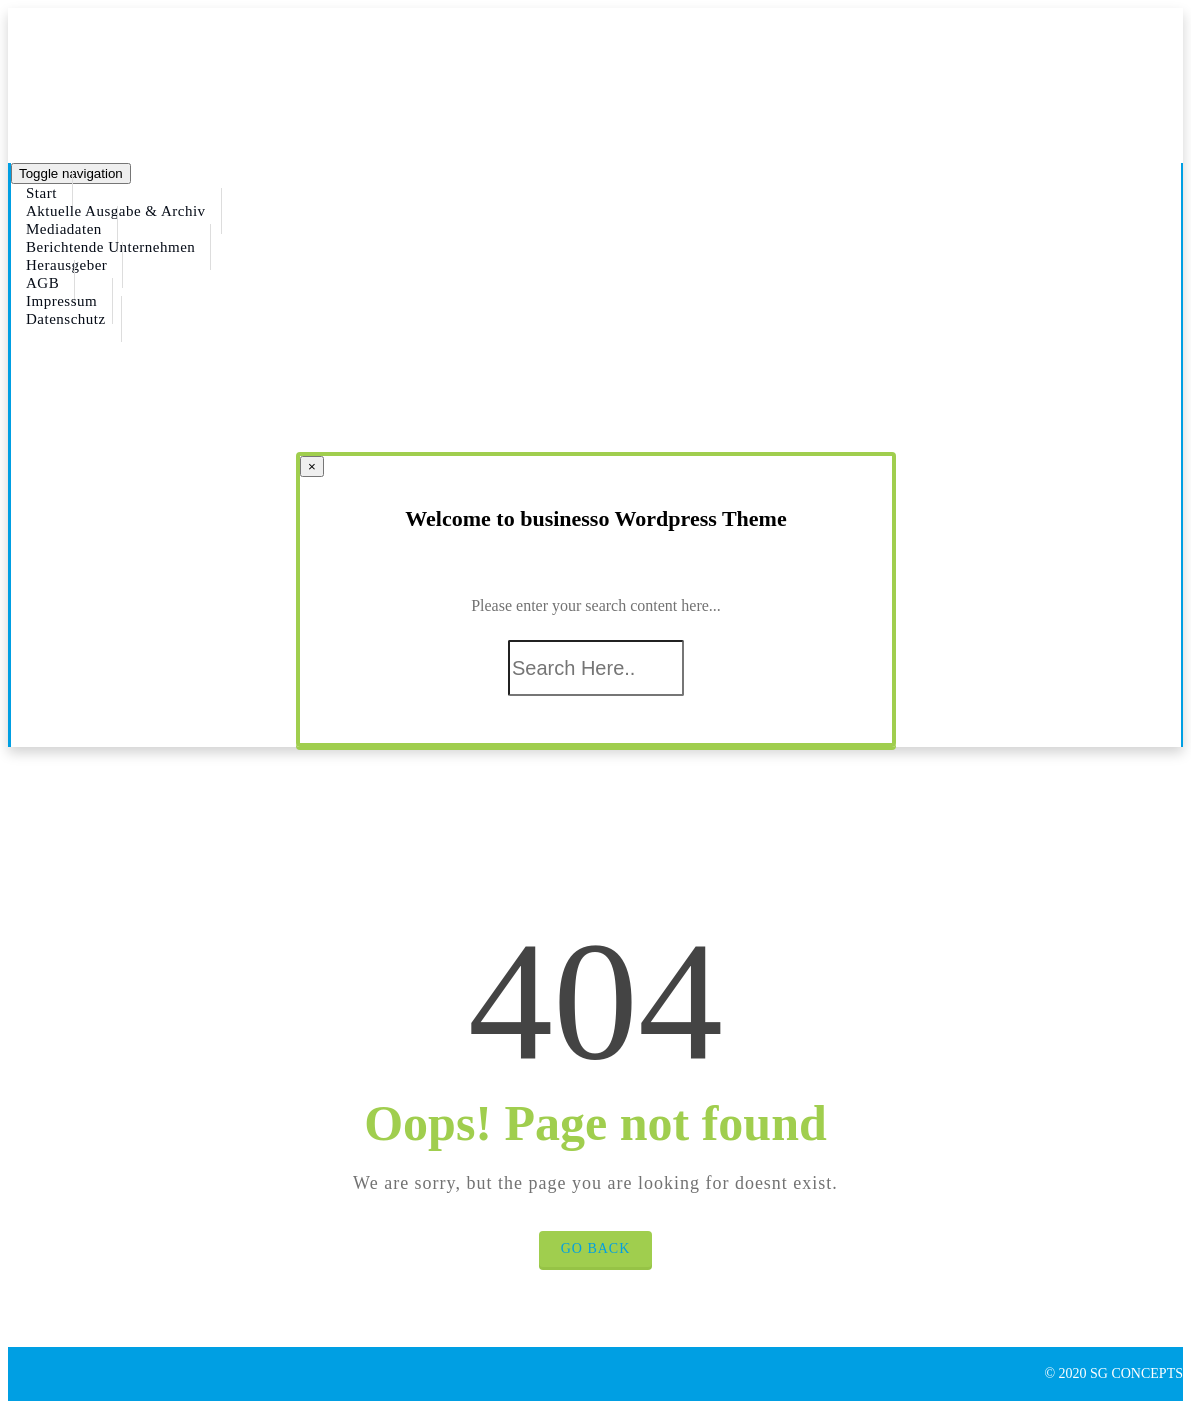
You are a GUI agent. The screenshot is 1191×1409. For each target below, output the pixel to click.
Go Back (596, 1248)
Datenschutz (66, 319)
